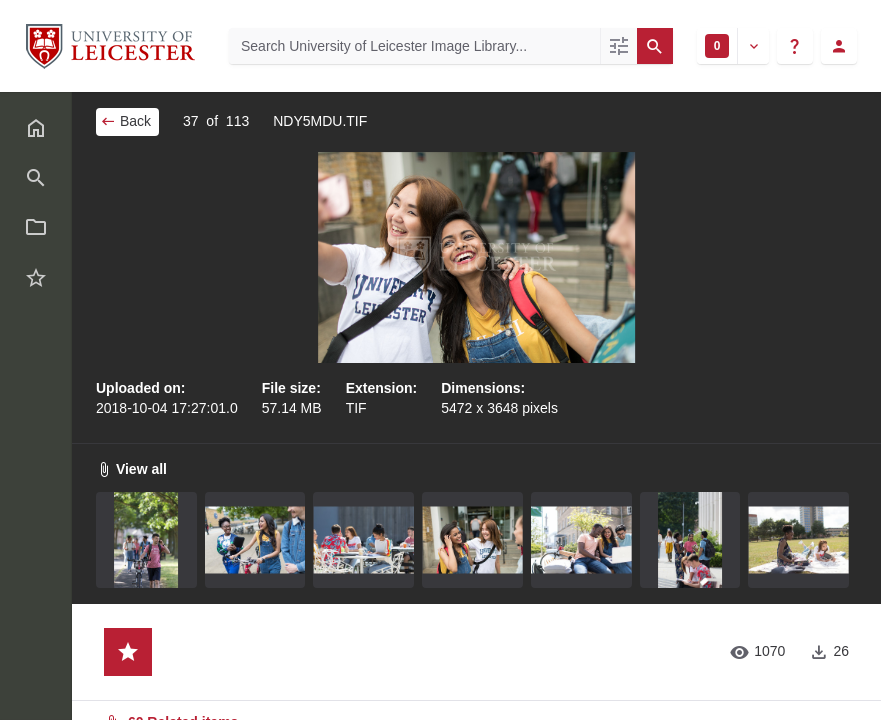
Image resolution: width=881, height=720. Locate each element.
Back (125, 121)
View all (131, 469)
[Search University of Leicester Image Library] (414, 46)
